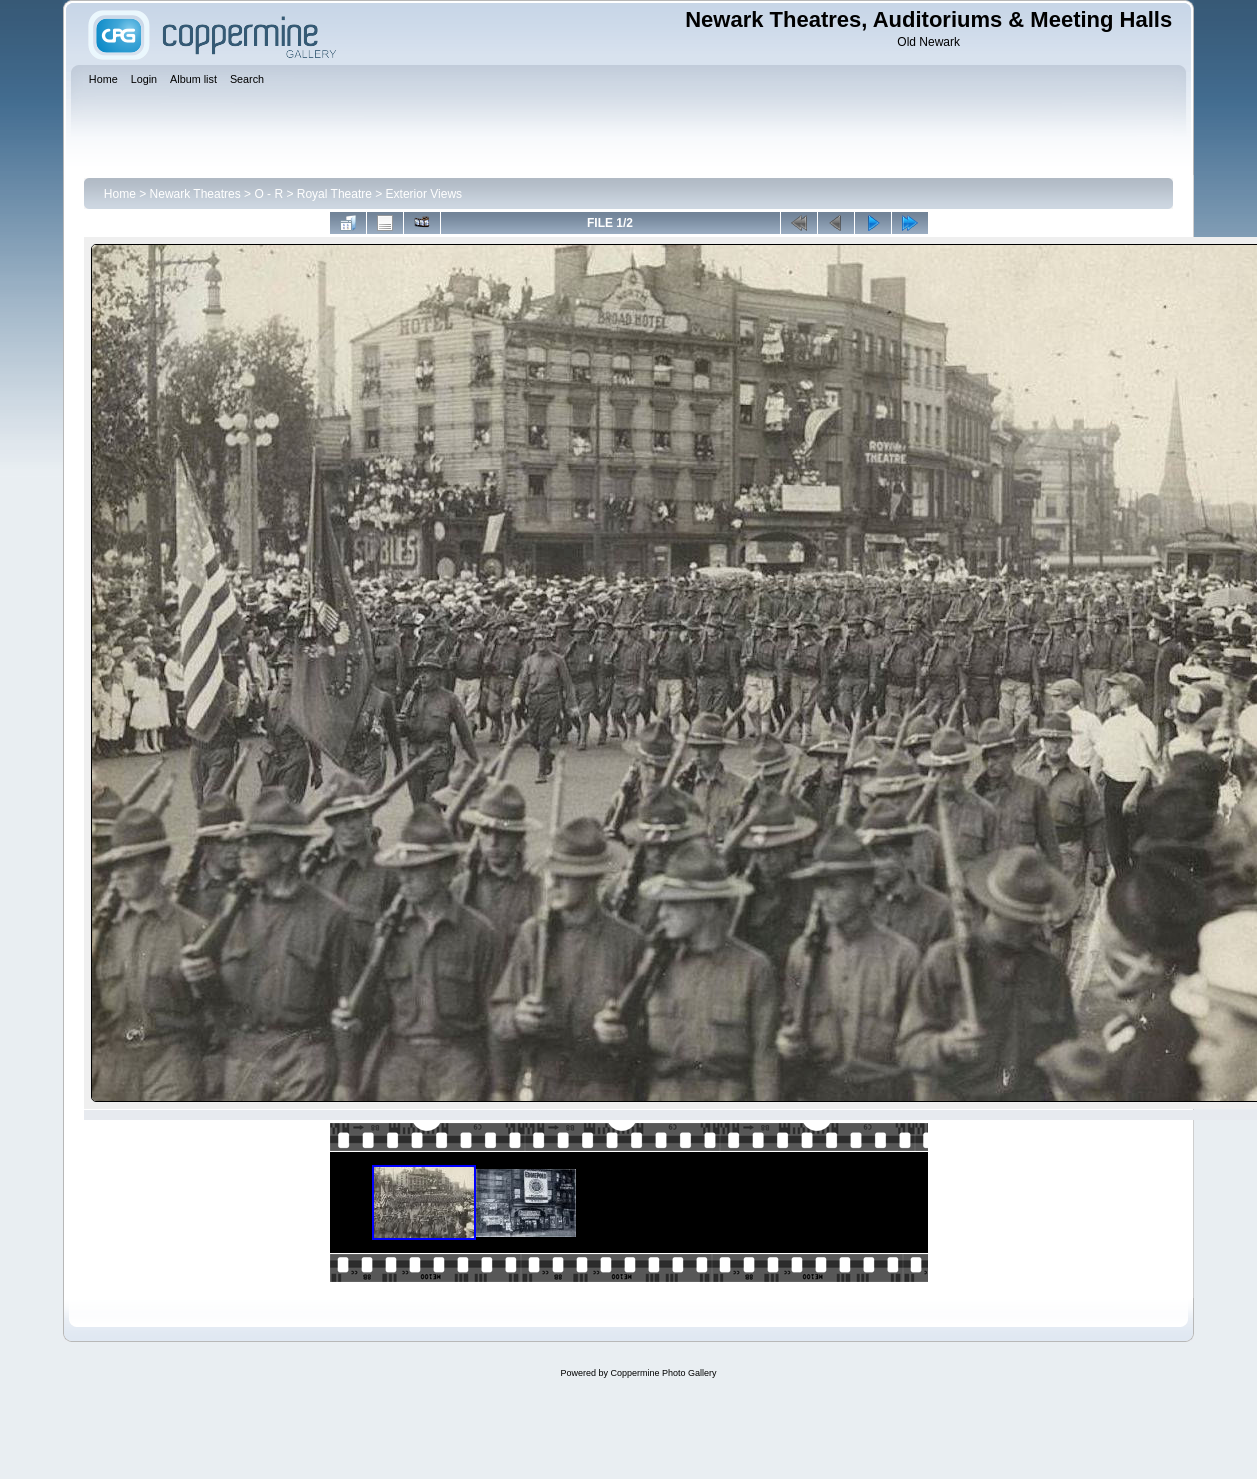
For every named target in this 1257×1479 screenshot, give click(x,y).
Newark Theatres (195, 194)
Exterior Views (424, 194)
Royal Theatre (334, 194)
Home (120, 194)
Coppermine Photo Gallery (663, 1373)
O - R (268, 194)
